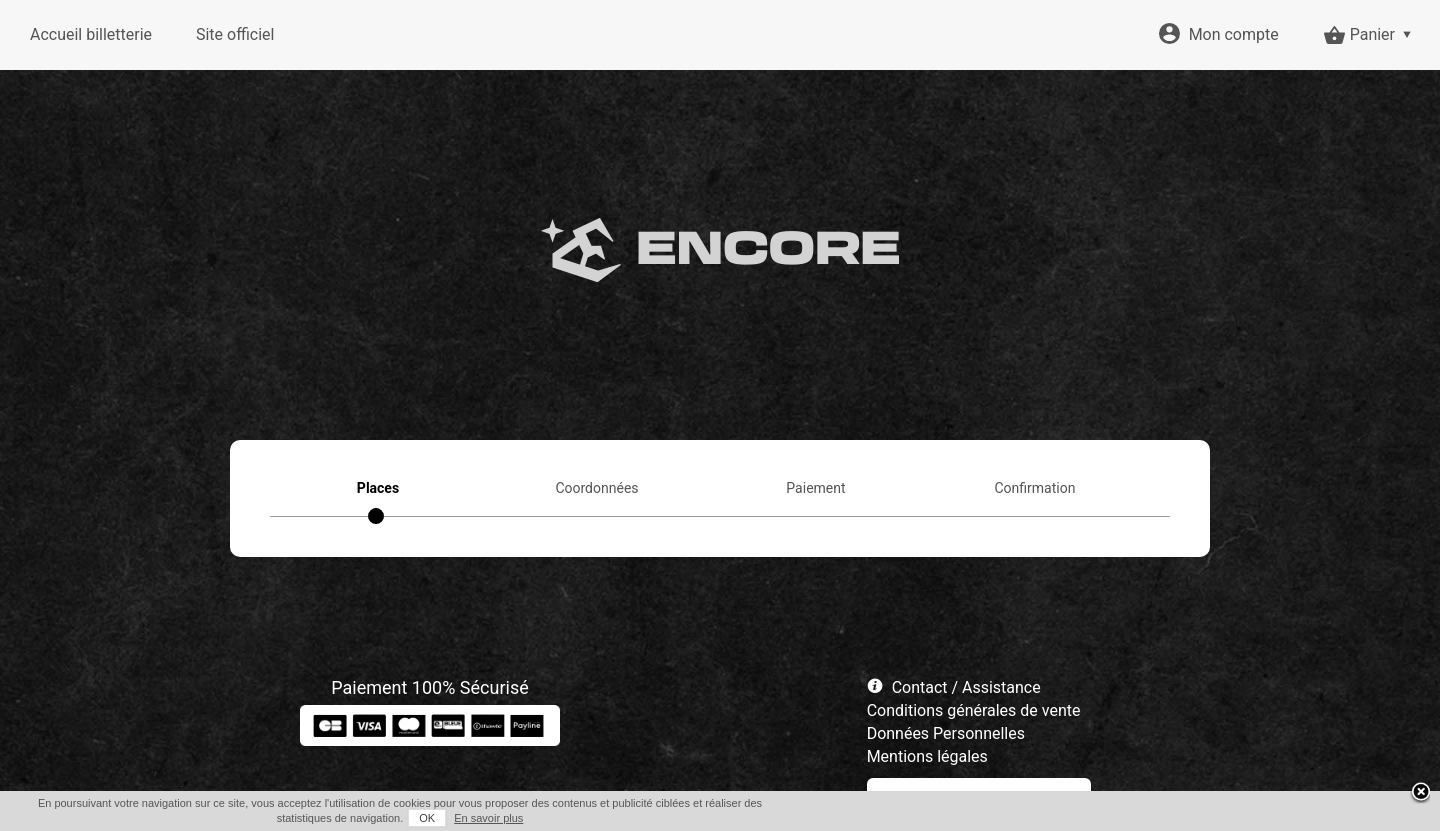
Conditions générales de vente (974, 710)
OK (427, 818)
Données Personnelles (946, 733)
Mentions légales (927, 756)
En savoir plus (488, 818)
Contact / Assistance (966, 687)
